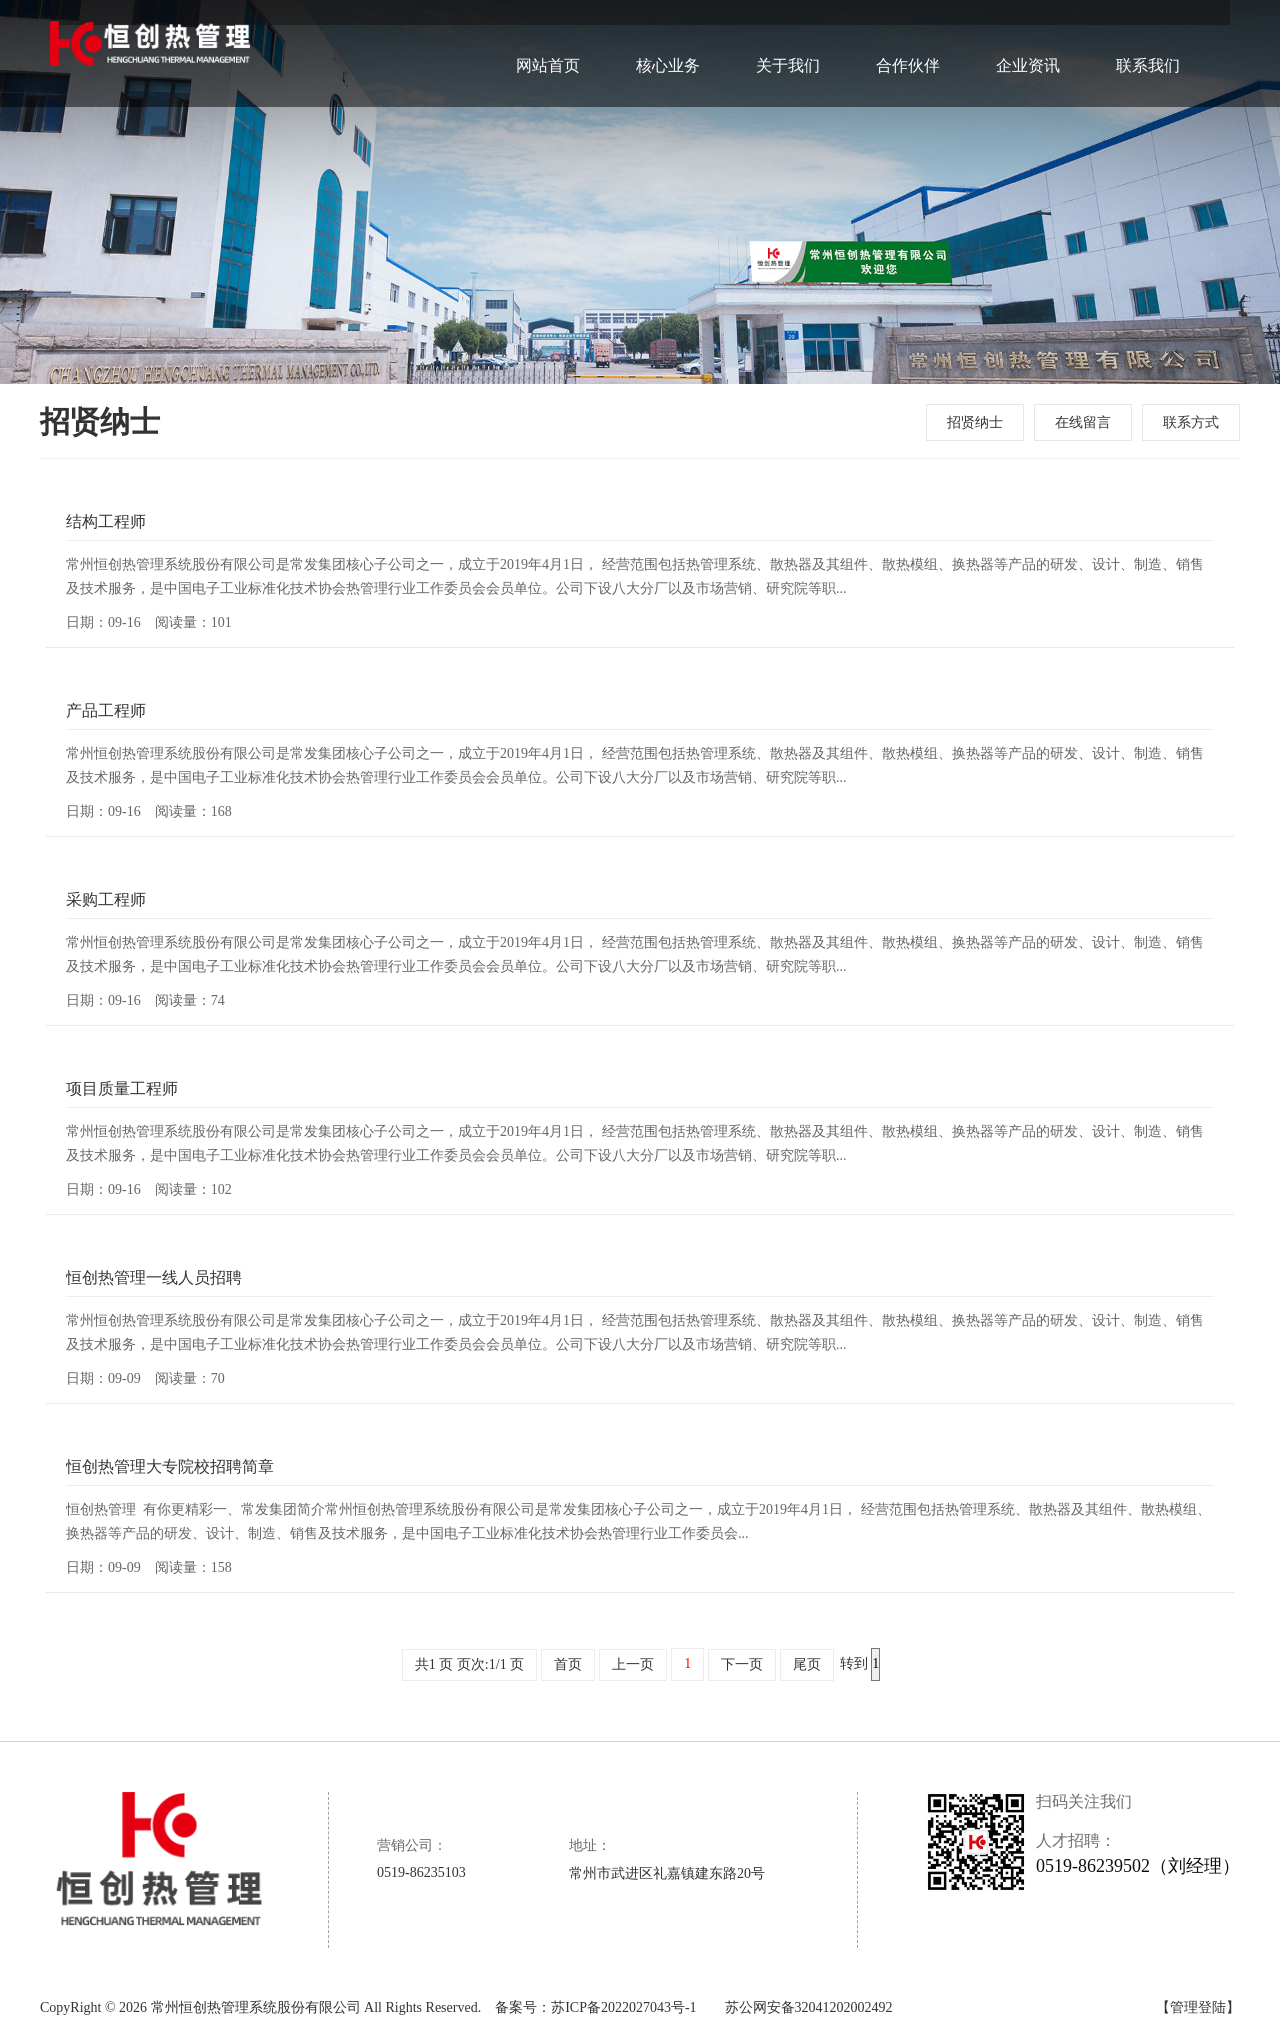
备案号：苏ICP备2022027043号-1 (595, 2007)
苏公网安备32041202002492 (809, 2007)
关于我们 (788, 40)
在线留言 (1083, 422)
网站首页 (548, 40)
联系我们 (1148, 40)
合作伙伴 (908, 40)
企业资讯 (1028, 40)
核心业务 (668, 40)
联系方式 (1191, 422)
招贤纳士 (975, 422)
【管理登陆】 (1198, 2007)
